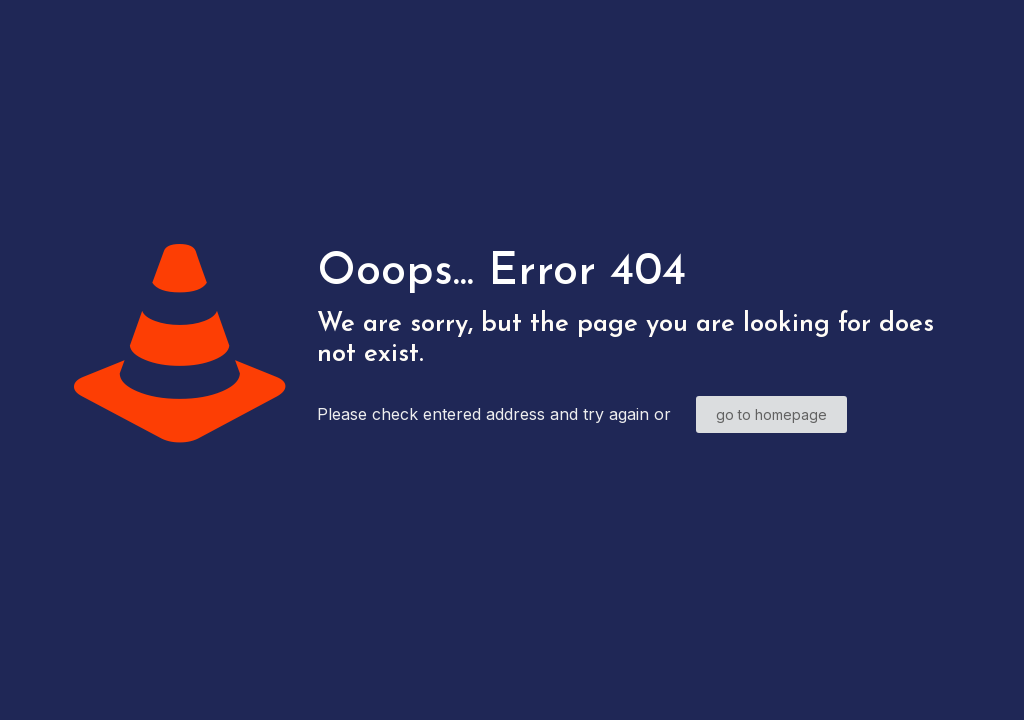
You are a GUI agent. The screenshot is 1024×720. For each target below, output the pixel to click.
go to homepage (771, 414)
